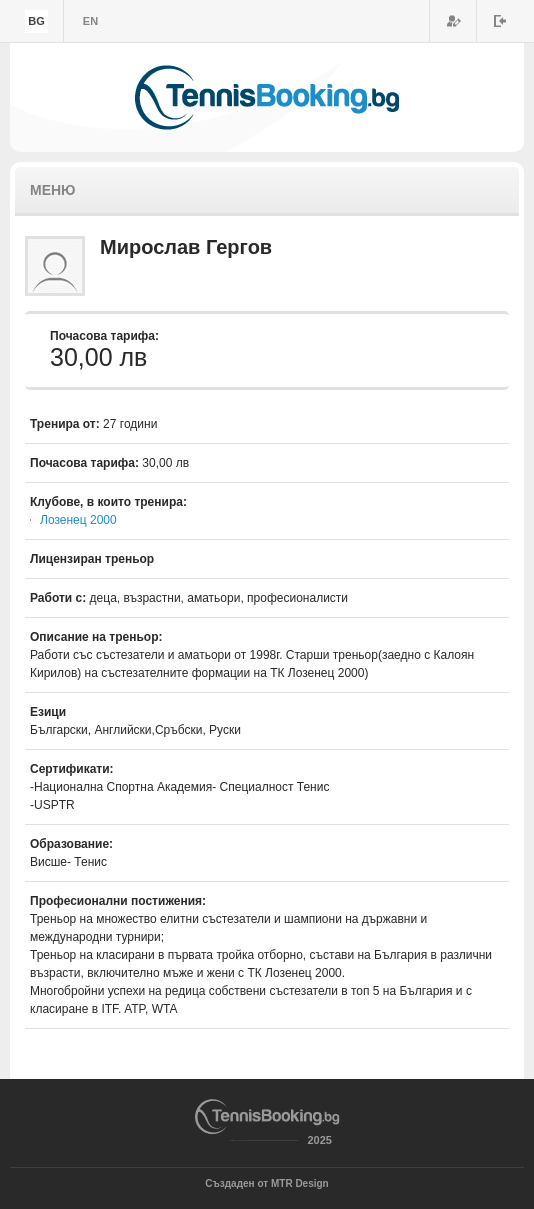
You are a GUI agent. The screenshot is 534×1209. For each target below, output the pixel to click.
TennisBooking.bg (267, 97)
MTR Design (300, 1183)
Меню (53, 190)
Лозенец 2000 (78, 520)
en (90, 21)
